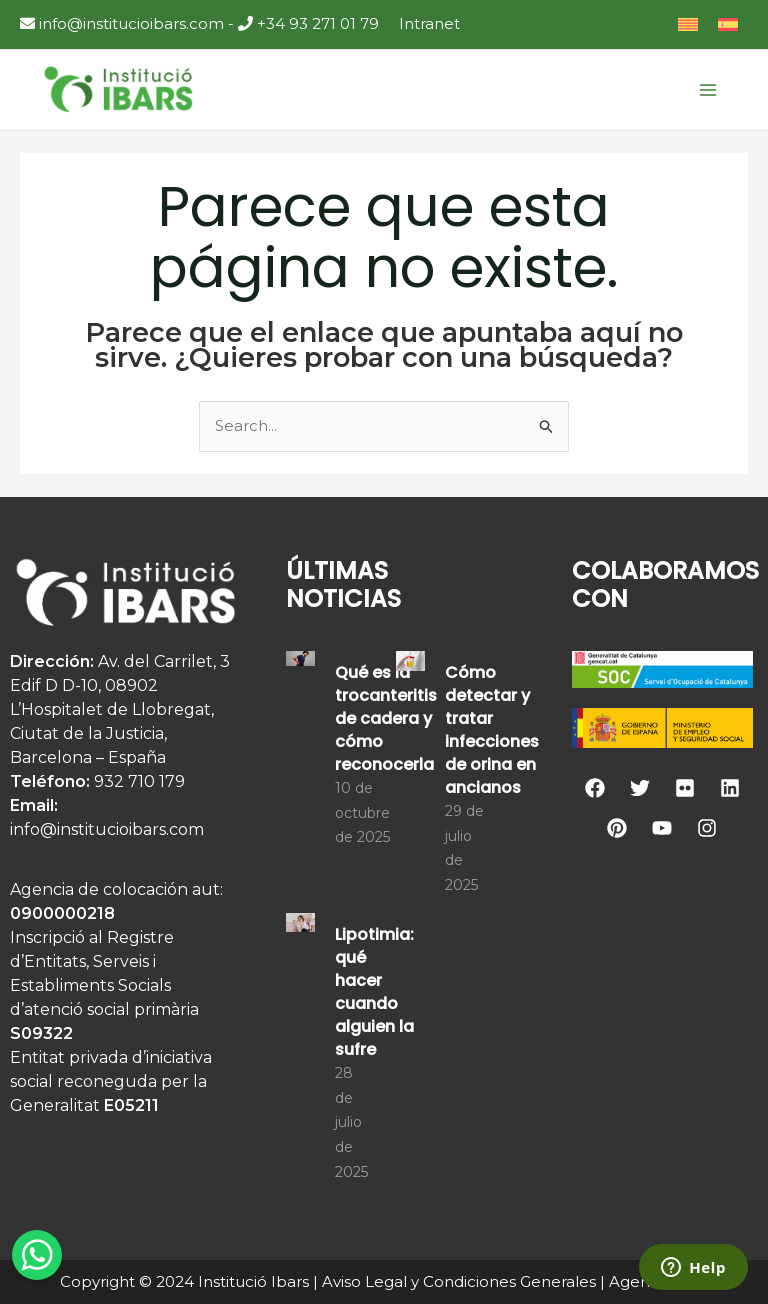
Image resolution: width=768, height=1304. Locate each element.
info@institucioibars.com (122, 23)
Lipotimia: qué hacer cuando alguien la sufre (374, 992)
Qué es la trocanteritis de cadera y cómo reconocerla (386, 718)
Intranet (429, 23)
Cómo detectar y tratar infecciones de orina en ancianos (492, 730)
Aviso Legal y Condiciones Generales (459, 1281)
